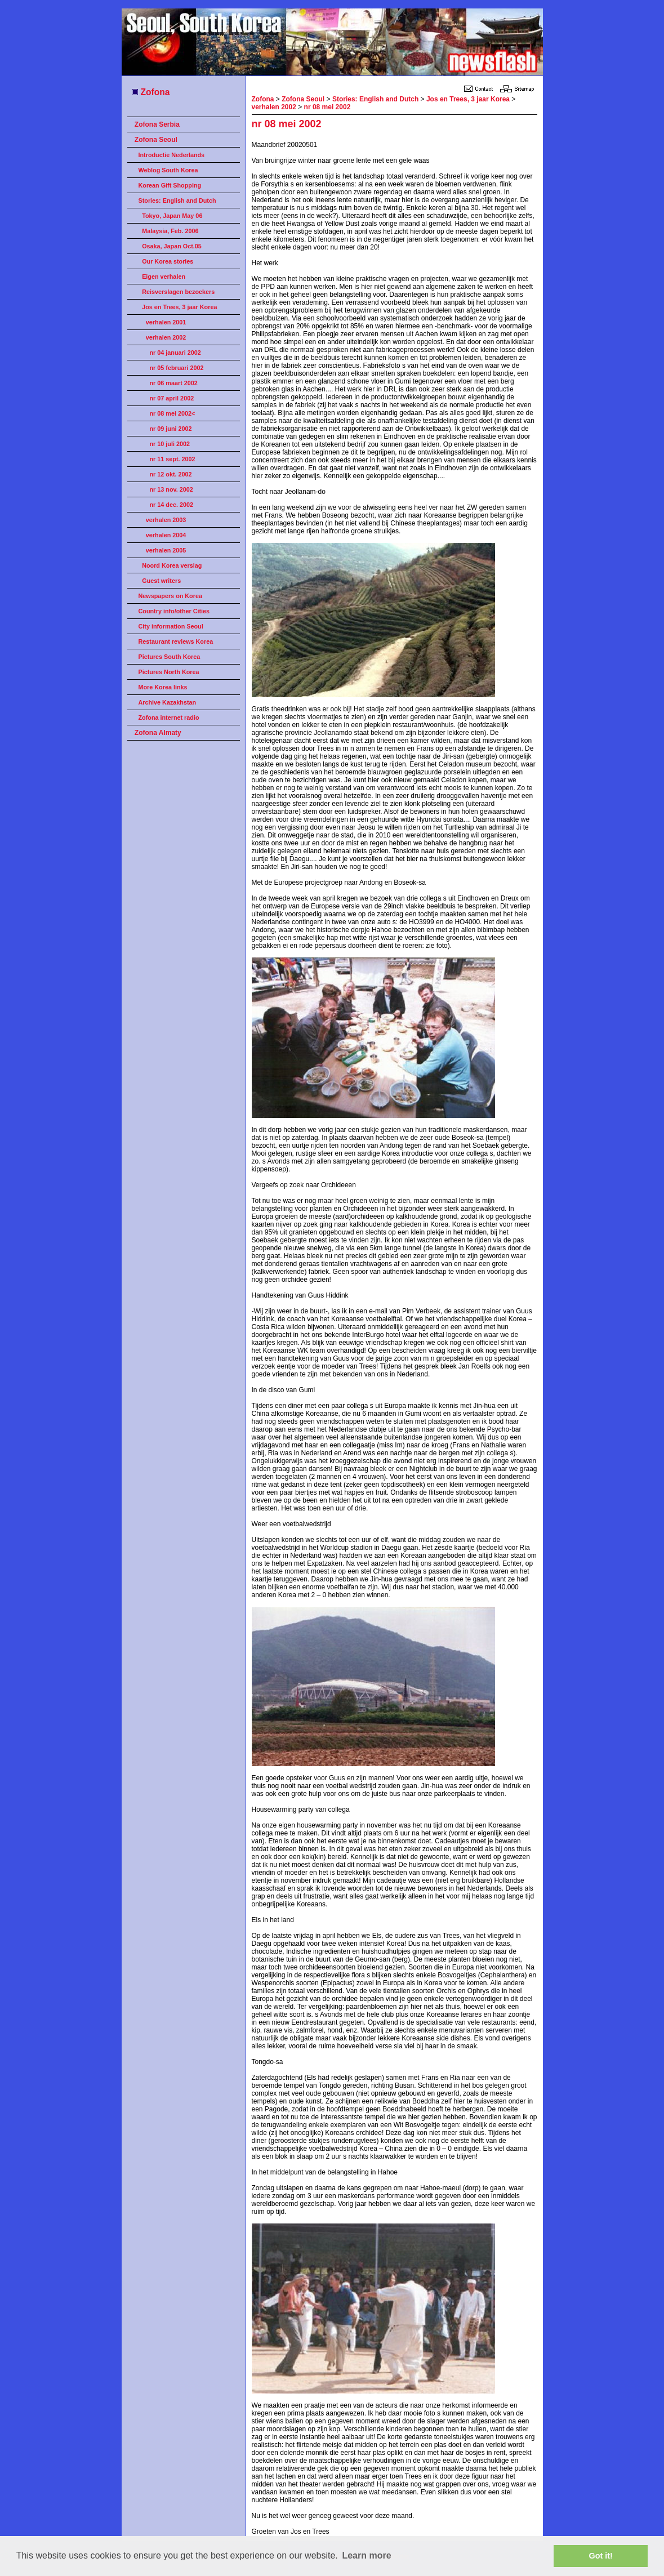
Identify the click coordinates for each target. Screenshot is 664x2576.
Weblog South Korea (168, 170)
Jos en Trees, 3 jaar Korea (179, 307)
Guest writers (161, 580)
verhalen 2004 (166, 535)
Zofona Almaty (158, 733)
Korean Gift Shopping (170, 185)
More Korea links (163, 687)
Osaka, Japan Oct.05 (172, 246)
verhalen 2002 (166, 337)
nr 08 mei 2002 (327, 107)
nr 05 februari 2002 (177, 367)
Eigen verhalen (163, 276)
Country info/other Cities (174, 611)
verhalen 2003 (166, 519)
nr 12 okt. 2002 (171, 474)
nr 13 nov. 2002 (171, 489)
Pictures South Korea (169, 656)
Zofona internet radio (169, 717)
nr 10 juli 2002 (170, 443)
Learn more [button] (366, 2555)
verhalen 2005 (166, 550)
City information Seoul (171, 626)
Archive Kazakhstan (168, 702)
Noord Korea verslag (172, 565)
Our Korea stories (167, 261)
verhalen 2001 (166, 322)
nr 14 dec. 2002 (171, 504)
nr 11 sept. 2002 (172, 459)
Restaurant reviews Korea (176, 641)
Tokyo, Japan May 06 (172, 215)
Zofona (150, 92)
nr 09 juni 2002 (171, 428)
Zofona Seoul (156, 140)
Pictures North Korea (169, 671)
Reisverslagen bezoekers (178, 291)
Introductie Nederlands (172, 154)
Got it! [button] (601, 2555)
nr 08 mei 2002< (172, 413)
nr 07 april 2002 (172, 398)
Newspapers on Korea (170, 595)
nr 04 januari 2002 (175, 352)
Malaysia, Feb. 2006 (170, 231)
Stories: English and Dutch (177, 200)
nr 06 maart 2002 (174, 383)
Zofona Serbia (157, 124)
